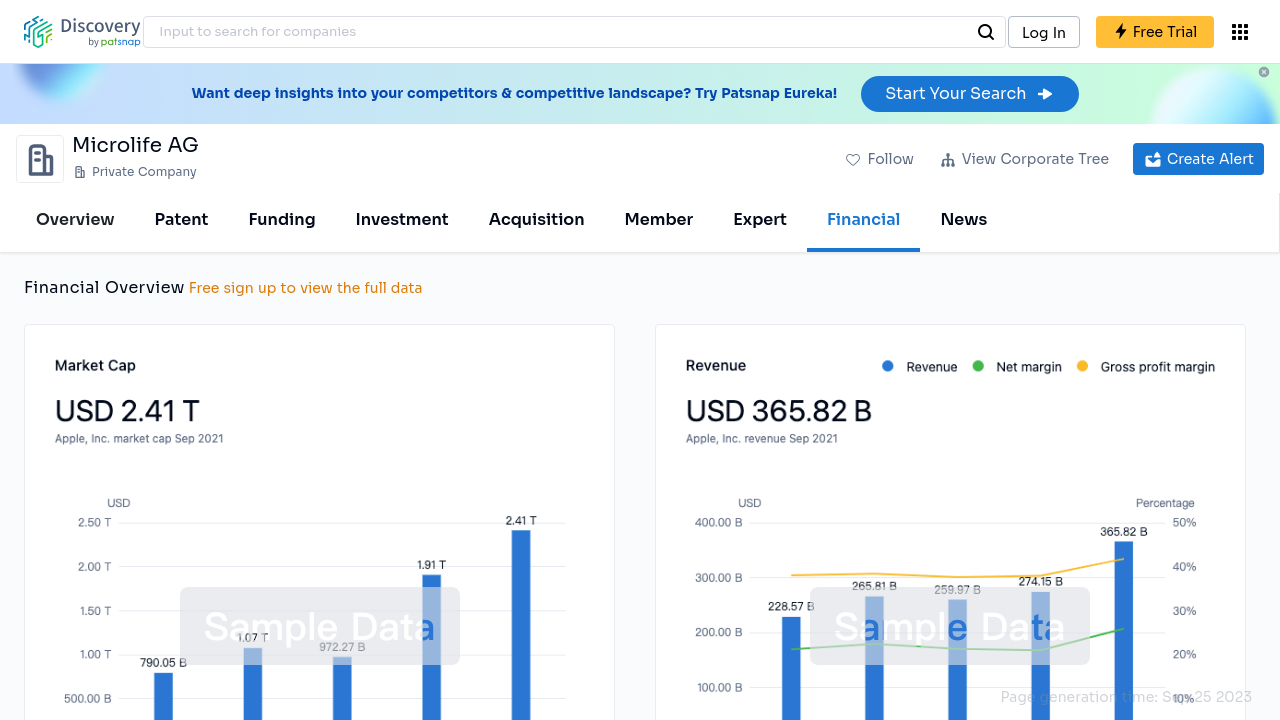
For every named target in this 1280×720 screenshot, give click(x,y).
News (963, 219)
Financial (863, 219)
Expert (760, 219)
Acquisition (537, 219)
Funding (281, 219)
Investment (402, 219)
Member (659, 219)
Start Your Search (969, 93)
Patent (182, 219)
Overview (75, 219)
